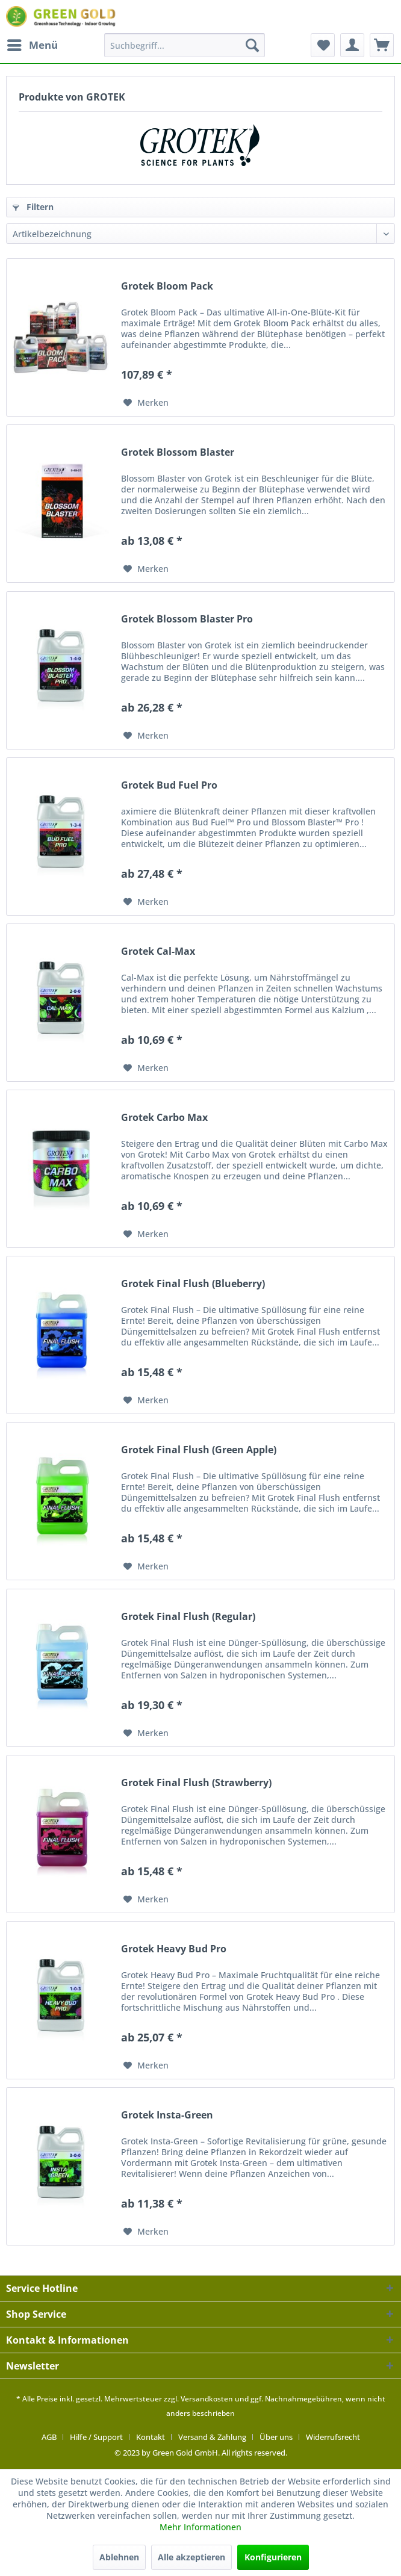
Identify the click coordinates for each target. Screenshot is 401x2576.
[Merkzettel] (323, 45)
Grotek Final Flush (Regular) (188, 1616)
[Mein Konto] (352, 45)
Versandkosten (207, 2399)
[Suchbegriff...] (184, 45)
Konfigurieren (273, 2557)
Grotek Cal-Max (158, 951)
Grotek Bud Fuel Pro (169, 785)
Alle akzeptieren (191, 2557)
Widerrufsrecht (333, 2437)
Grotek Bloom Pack (167, 286)
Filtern (33, 207)
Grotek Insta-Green (167, 2115)
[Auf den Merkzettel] (146, 403)
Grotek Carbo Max (164, 1117)
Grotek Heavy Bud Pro (173, 1949)
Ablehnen (119, 2557)
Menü (32, 44)
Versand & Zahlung (212, 2437)
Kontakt (150, 2437)
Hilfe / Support (96, 2437)
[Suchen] (252, 45)
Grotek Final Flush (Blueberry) (193, 1283)
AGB (49, 2437)
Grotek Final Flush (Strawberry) (196, 1783)
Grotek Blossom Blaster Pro (187, 619)
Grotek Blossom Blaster (177, 452)
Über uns (276, 2437)
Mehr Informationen (200, 2527)
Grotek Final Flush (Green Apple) (198, 1450)
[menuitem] (32, 45)
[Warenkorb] (382, 45)
